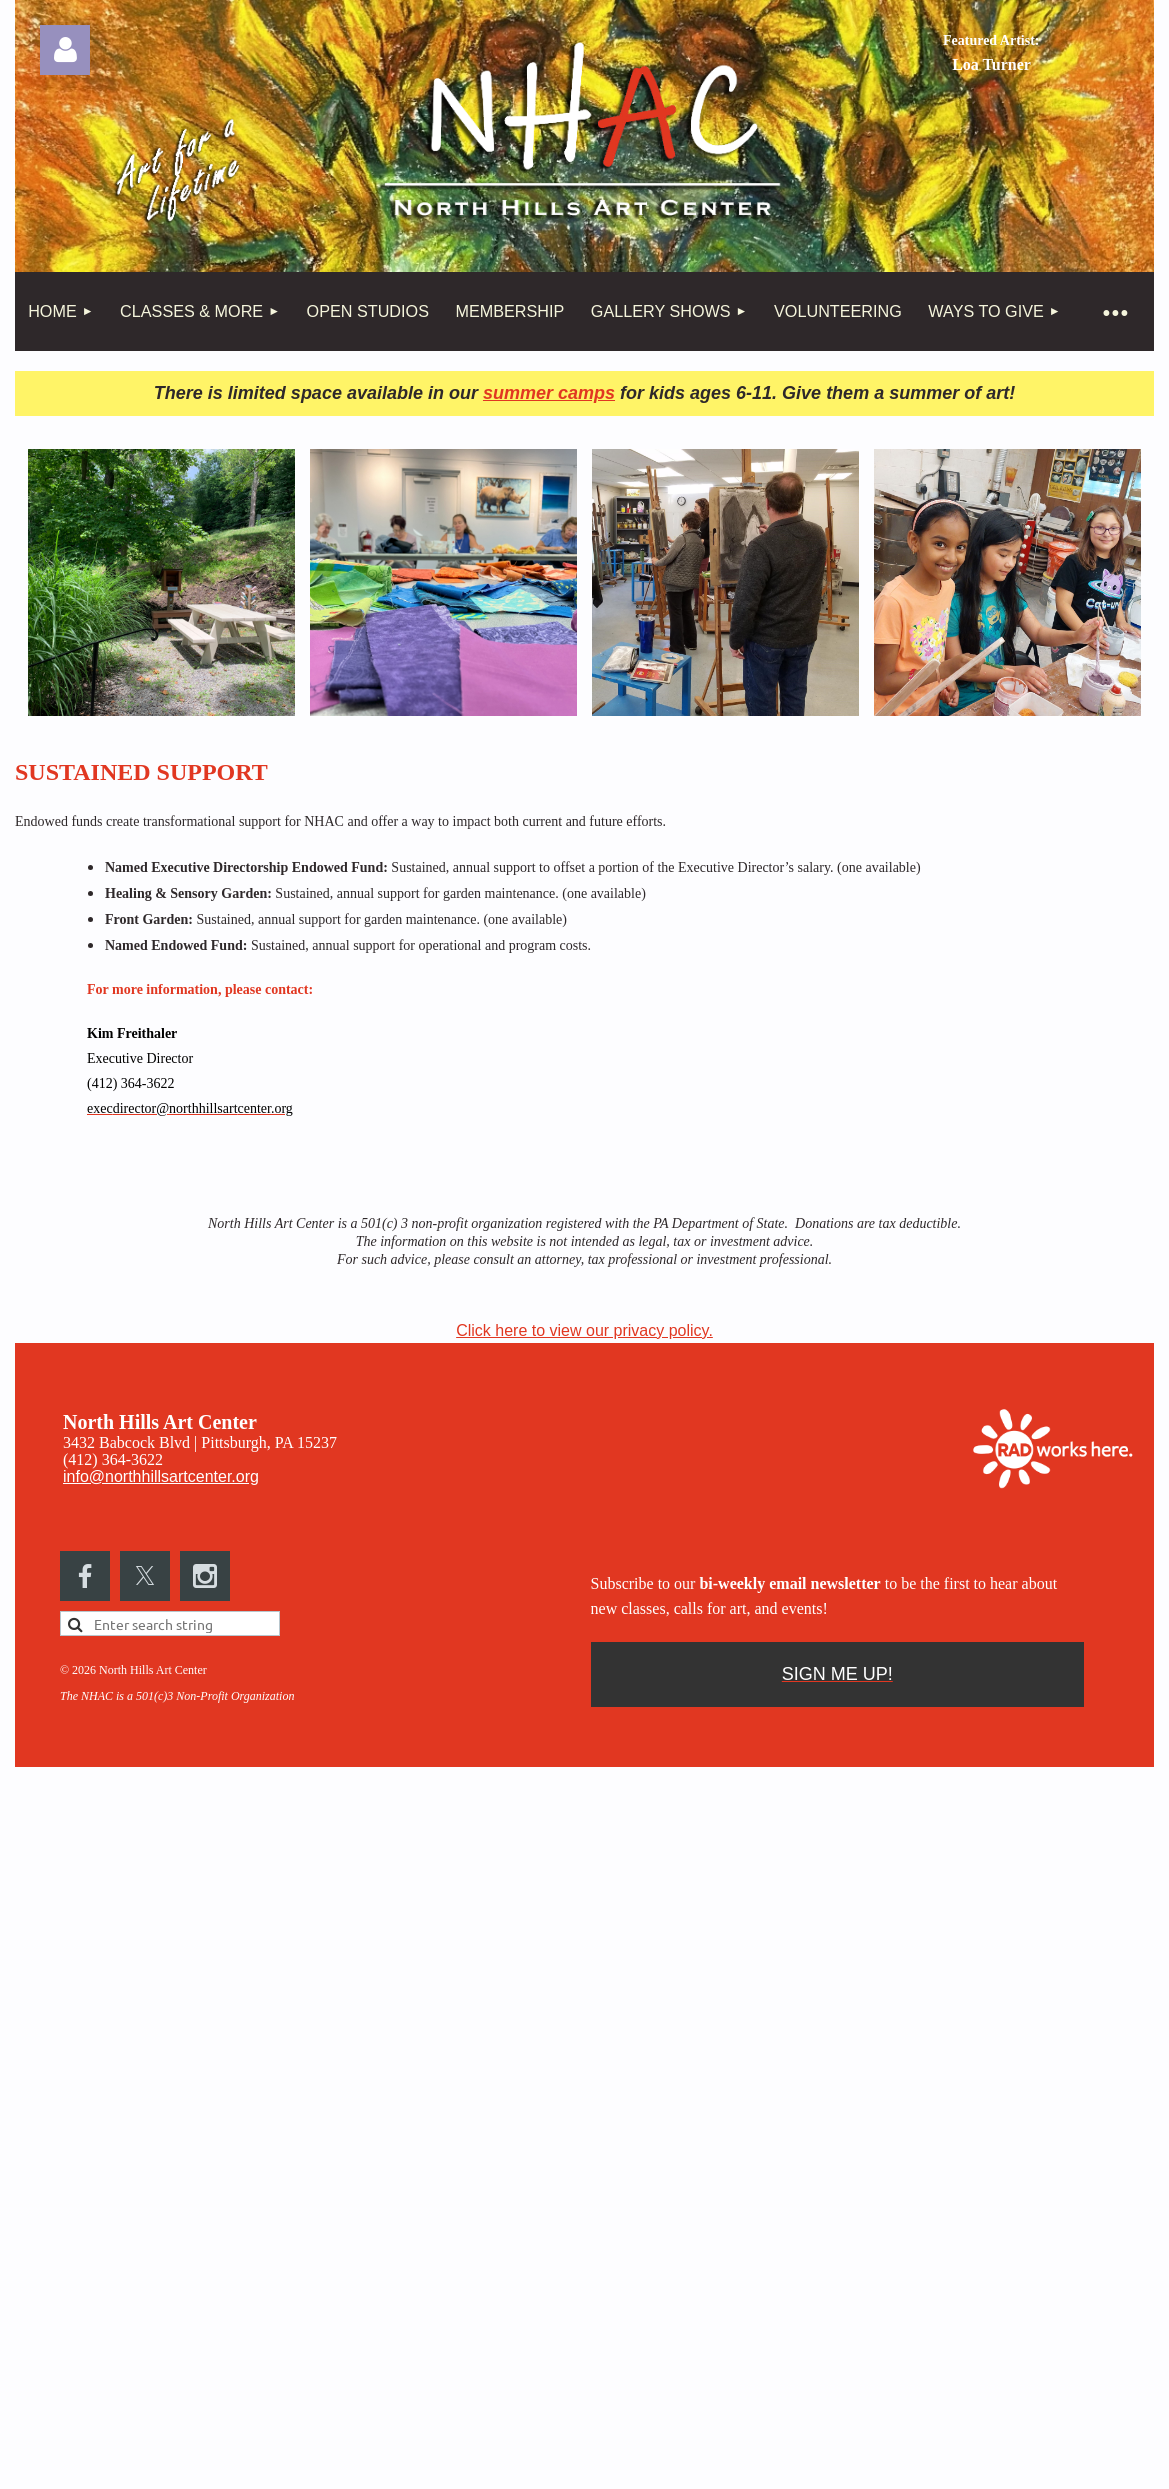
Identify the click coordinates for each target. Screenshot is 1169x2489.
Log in (65, 50)
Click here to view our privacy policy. (584, 1330)
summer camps (549, 393)
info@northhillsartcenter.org (161, 1476)
